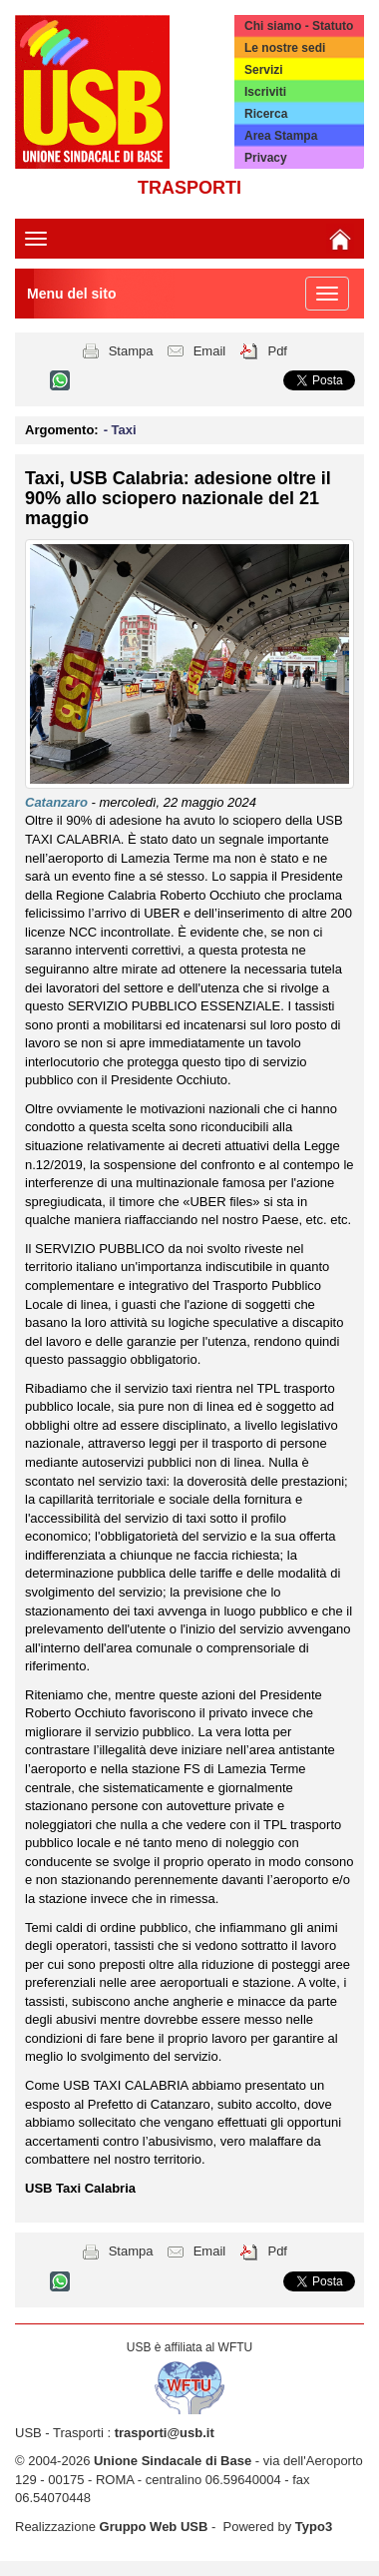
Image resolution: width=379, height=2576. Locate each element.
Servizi (263, 70)
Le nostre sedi (284, 48)
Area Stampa (280, 136)
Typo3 (313, 2526)
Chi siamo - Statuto (298, 26)
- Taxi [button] (120, 429)
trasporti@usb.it (164, 2432)
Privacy (265, 158)
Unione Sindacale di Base (172, 2460)
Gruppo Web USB (154, 2526)
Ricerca (265, 114)
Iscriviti (265, 92)
